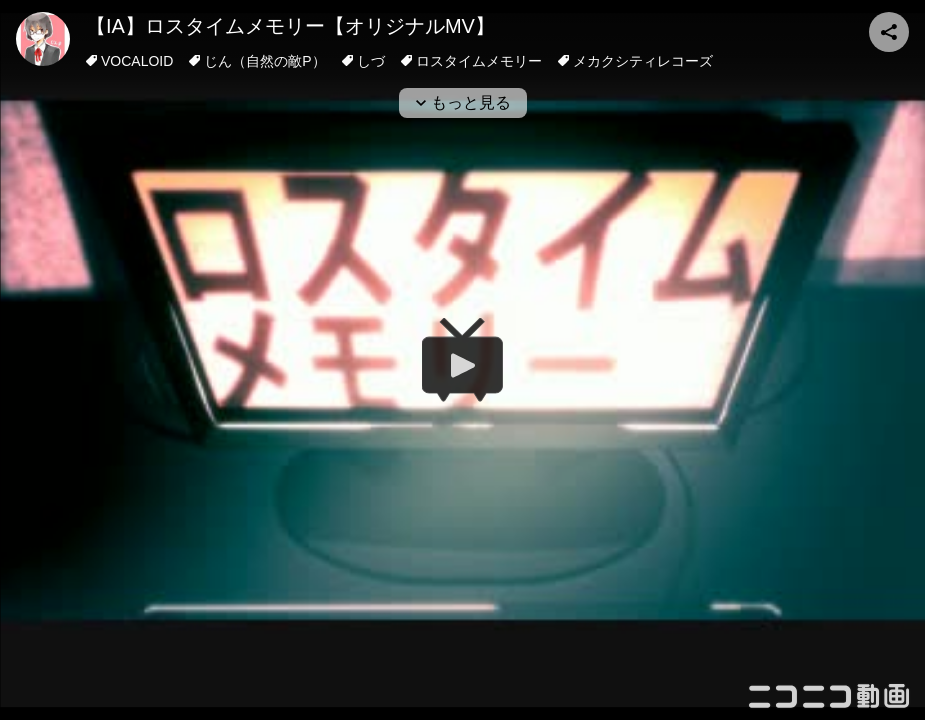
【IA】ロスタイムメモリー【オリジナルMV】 (290, 26)
